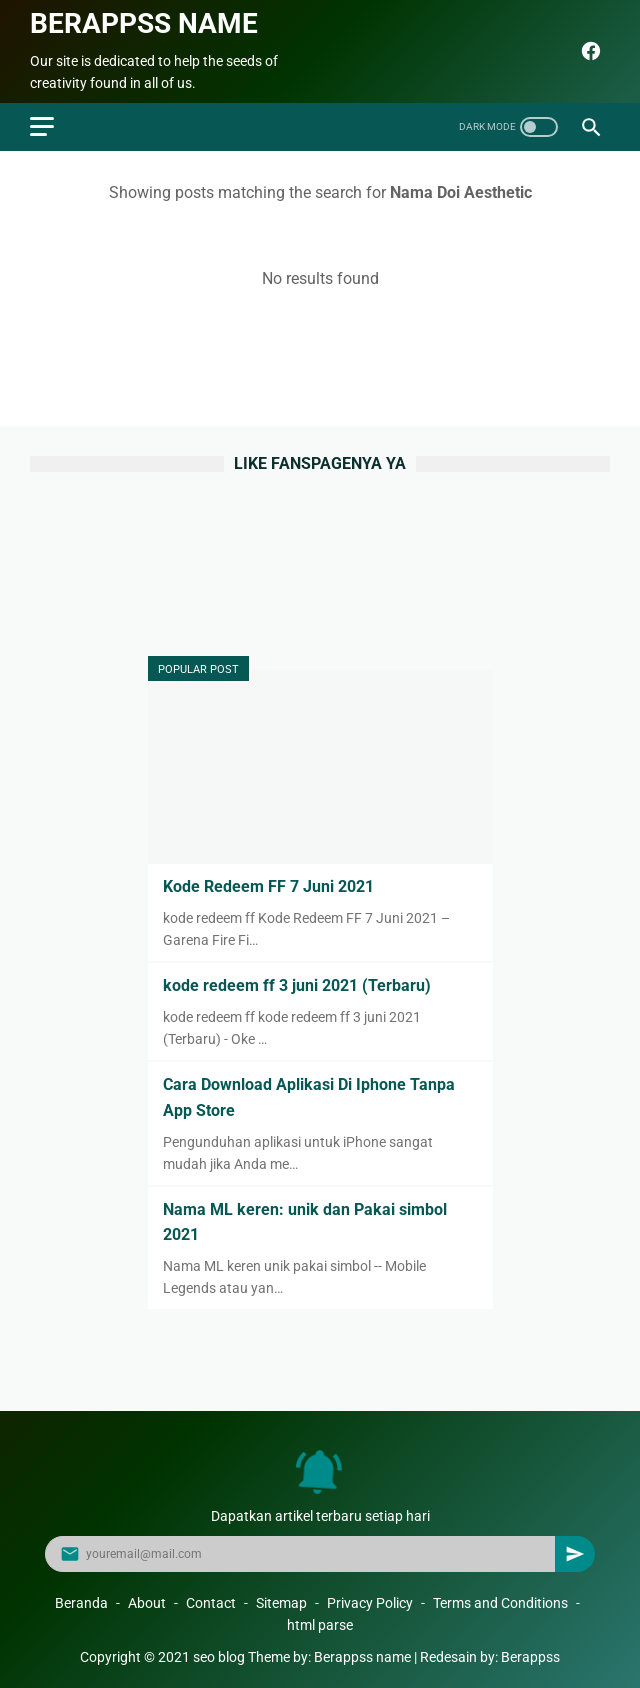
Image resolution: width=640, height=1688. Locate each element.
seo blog (219, 1657)
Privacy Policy (370, 1603)
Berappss (530, 1657)
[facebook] (588, 51)
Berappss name (144, 23)
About (147, 1603)
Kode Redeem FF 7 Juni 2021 (268, 886)
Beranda (81, 1603)
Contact (211, 1603)
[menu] (42, 126)
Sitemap (281, 1603)
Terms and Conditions (500, 1603)
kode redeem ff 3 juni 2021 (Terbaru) (297, 985)
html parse (320, 1625)
